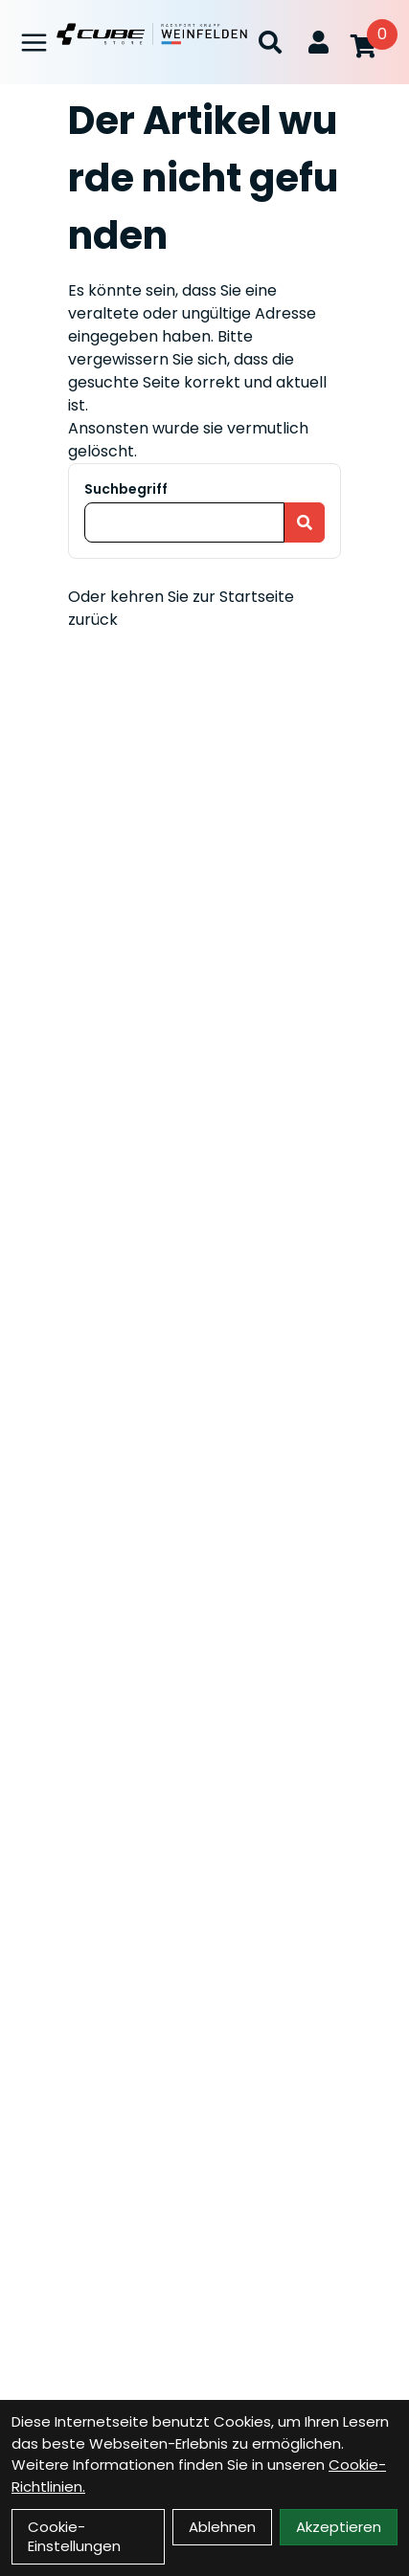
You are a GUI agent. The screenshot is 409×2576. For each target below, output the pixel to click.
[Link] (34, 42)
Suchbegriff (126, 489)
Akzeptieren (338, 2527)
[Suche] (270, 42)
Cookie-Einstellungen (74, 2536)
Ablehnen (222, 2527)
